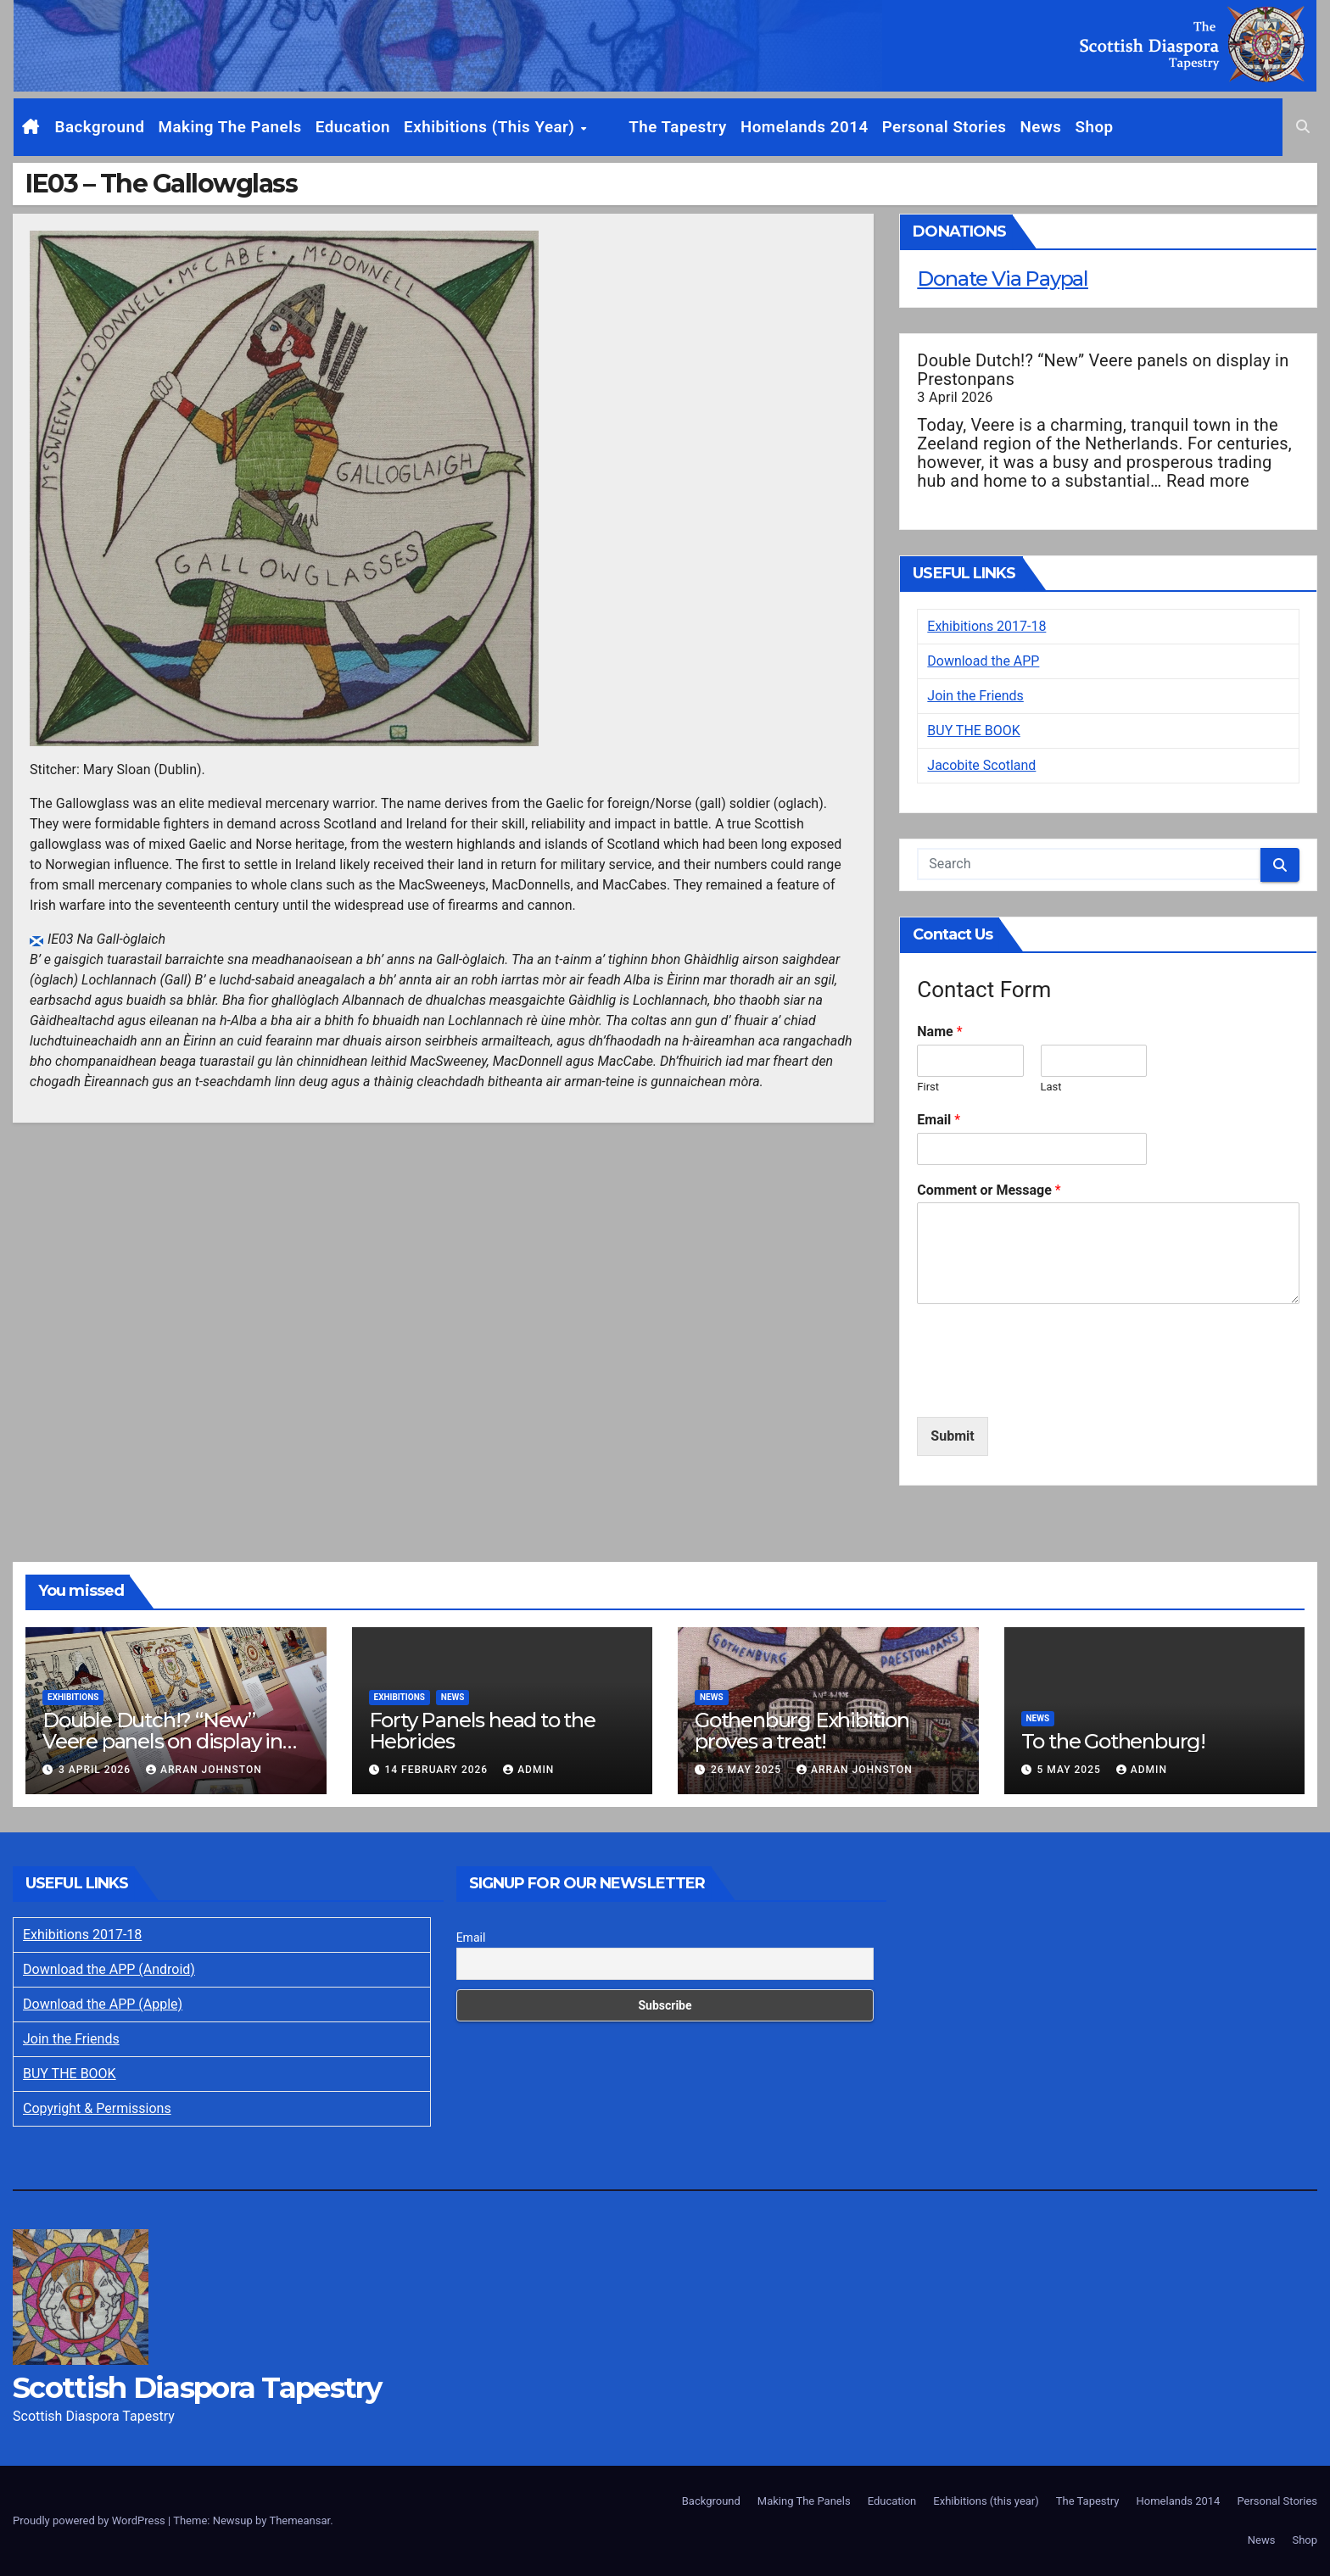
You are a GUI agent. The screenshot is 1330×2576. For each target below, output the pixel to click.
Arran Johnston (204, 1770)
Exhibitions (73, 1697)
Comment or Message (988, 1190)
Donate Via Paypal (1002, 278)
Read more (1207, 481)
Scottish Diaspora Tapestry (197, 2388)
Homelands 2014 (776, 127)
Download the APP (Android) (109, 1969)
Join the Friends (975, 696)
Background (100, 127)
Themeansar (299, 2520)
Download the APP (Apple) (102, 2004)
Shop (1066, 127)
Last (1051, 1086)
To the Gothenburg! (1113, 1741)
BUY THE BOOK (973, 730)
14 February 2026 (437, 1770)
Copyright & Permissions (97, 2108)
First (928, 1086)
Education (353, 127)
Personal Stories (915, 127)
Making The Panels (229, 127)
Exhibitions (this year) (491, 127)
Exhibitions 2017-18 (986, 626)
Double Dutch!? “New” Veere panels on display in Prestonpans (1102, 369)
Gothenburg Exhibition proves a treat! (802, 1731)
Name (939, 1031)
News (1012, 127)
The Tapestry (650, 127)
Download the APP (983, 661)
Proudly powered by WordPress (90, 2520)
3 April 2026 (96, 1770)
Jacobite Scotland (981, 765)
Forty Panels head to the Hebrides (482, 1731)
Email (938, 1120)
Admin (528, 1770)
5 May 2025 (1070, 1770)
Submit (952, 1436)
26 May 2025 (748, 1770)
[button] (1303, 127)
